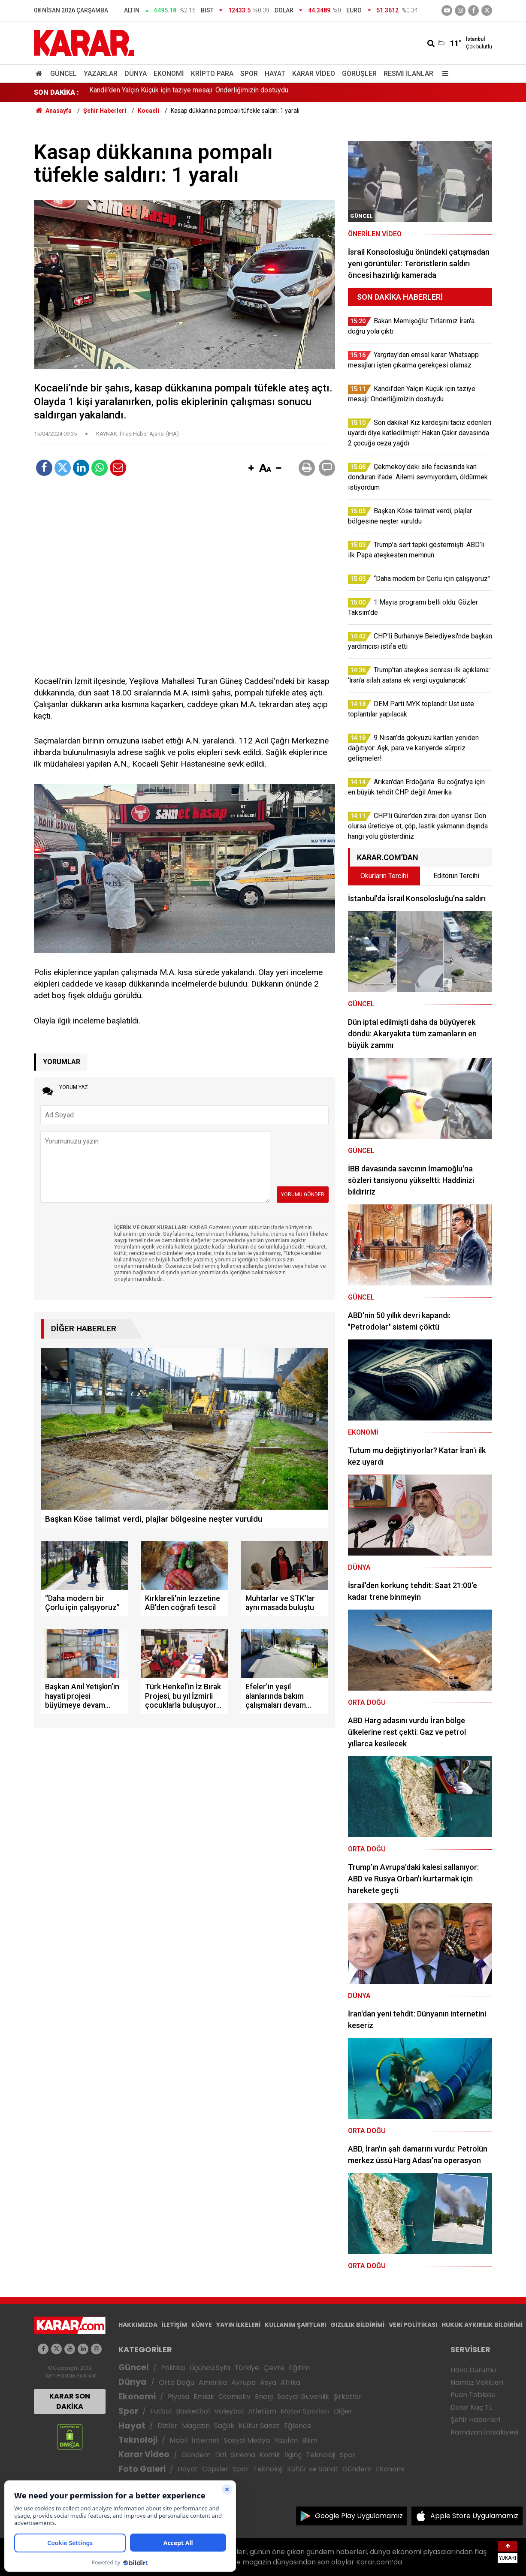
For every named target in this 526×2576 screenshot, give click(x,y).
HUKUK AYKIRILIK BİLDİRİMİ (482, 2324)
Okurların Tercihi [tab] (384, 876)
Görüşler (359, 73)
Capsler (215, 2469)
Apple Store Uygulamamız (474, 2516)
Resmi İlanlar (408, 73)
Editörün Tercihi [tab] (456, 876)
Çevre (273, 2368)
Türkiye (247, 2368)
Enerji (264, 2396)
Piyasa (178, 2396)
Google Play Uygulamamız (359, 2516)
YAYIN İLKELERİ (238, 2324)
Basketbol (193, 2411)
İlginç (293, 2455)
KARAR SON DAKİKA (69, 2401)
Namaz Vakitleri (476, 2382)
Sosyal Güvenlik (303, 2396)
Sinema (242, 2455)
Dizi (220, 2455)
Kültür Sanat (259, 2426)
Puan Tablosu (473, 2395)
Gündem (196, 2455)
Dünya (135, 73)
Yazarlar (101, 73)
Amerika (213, 2382)
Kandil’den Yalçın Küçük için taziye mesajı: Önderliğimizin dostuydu (188, 92)
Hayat (275, 73)
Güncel (63, 73)
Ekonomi (169, 73)
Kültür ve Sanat (312, 2469)
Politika (173, 2368)
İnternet (206, 2440)
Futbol (161, 2411)
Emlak (203, 2396)
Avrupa (243, 2382)
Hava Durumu (473, 2370)
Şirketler (347, 2396)
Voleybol (229, 2411)
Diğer (343, 2411)
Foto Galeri (142, 2469)
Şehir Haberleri (475, 2420)
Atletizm (262, 2411)
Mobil (178, 2440)
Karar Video (313, 73)
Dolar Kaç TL (471, 2407)
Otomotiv (234, 2396)
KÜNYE (201, 2324)
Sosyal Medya (247, 2440)
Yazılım (286, 2440)
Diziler (167, 2426)
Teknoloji (137, 2440)
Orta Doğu (176, 2382)
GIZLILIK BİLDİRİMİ (357, 2324)
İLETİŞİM (174, 2324)
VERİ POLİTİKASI (413, 2324)
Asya (268, 2382)
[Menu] (443, 73)
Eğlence (297, 2426)
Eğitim (299, 2368)
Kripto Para (212, 73)
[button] (251, 468)
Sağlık (224, 2426)
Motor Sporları (305, 2411)
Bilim (309, 2440)
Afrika (290, 2382)
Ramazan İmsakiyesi (484, 2432)
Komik (270, 2455)
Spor (249, 73)
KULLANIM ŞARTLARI (295, 2324)
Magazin (196, 2426)
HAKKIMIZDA (137, 2324)
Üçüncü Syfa (209, 2368)
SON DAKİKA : (56, 92)
